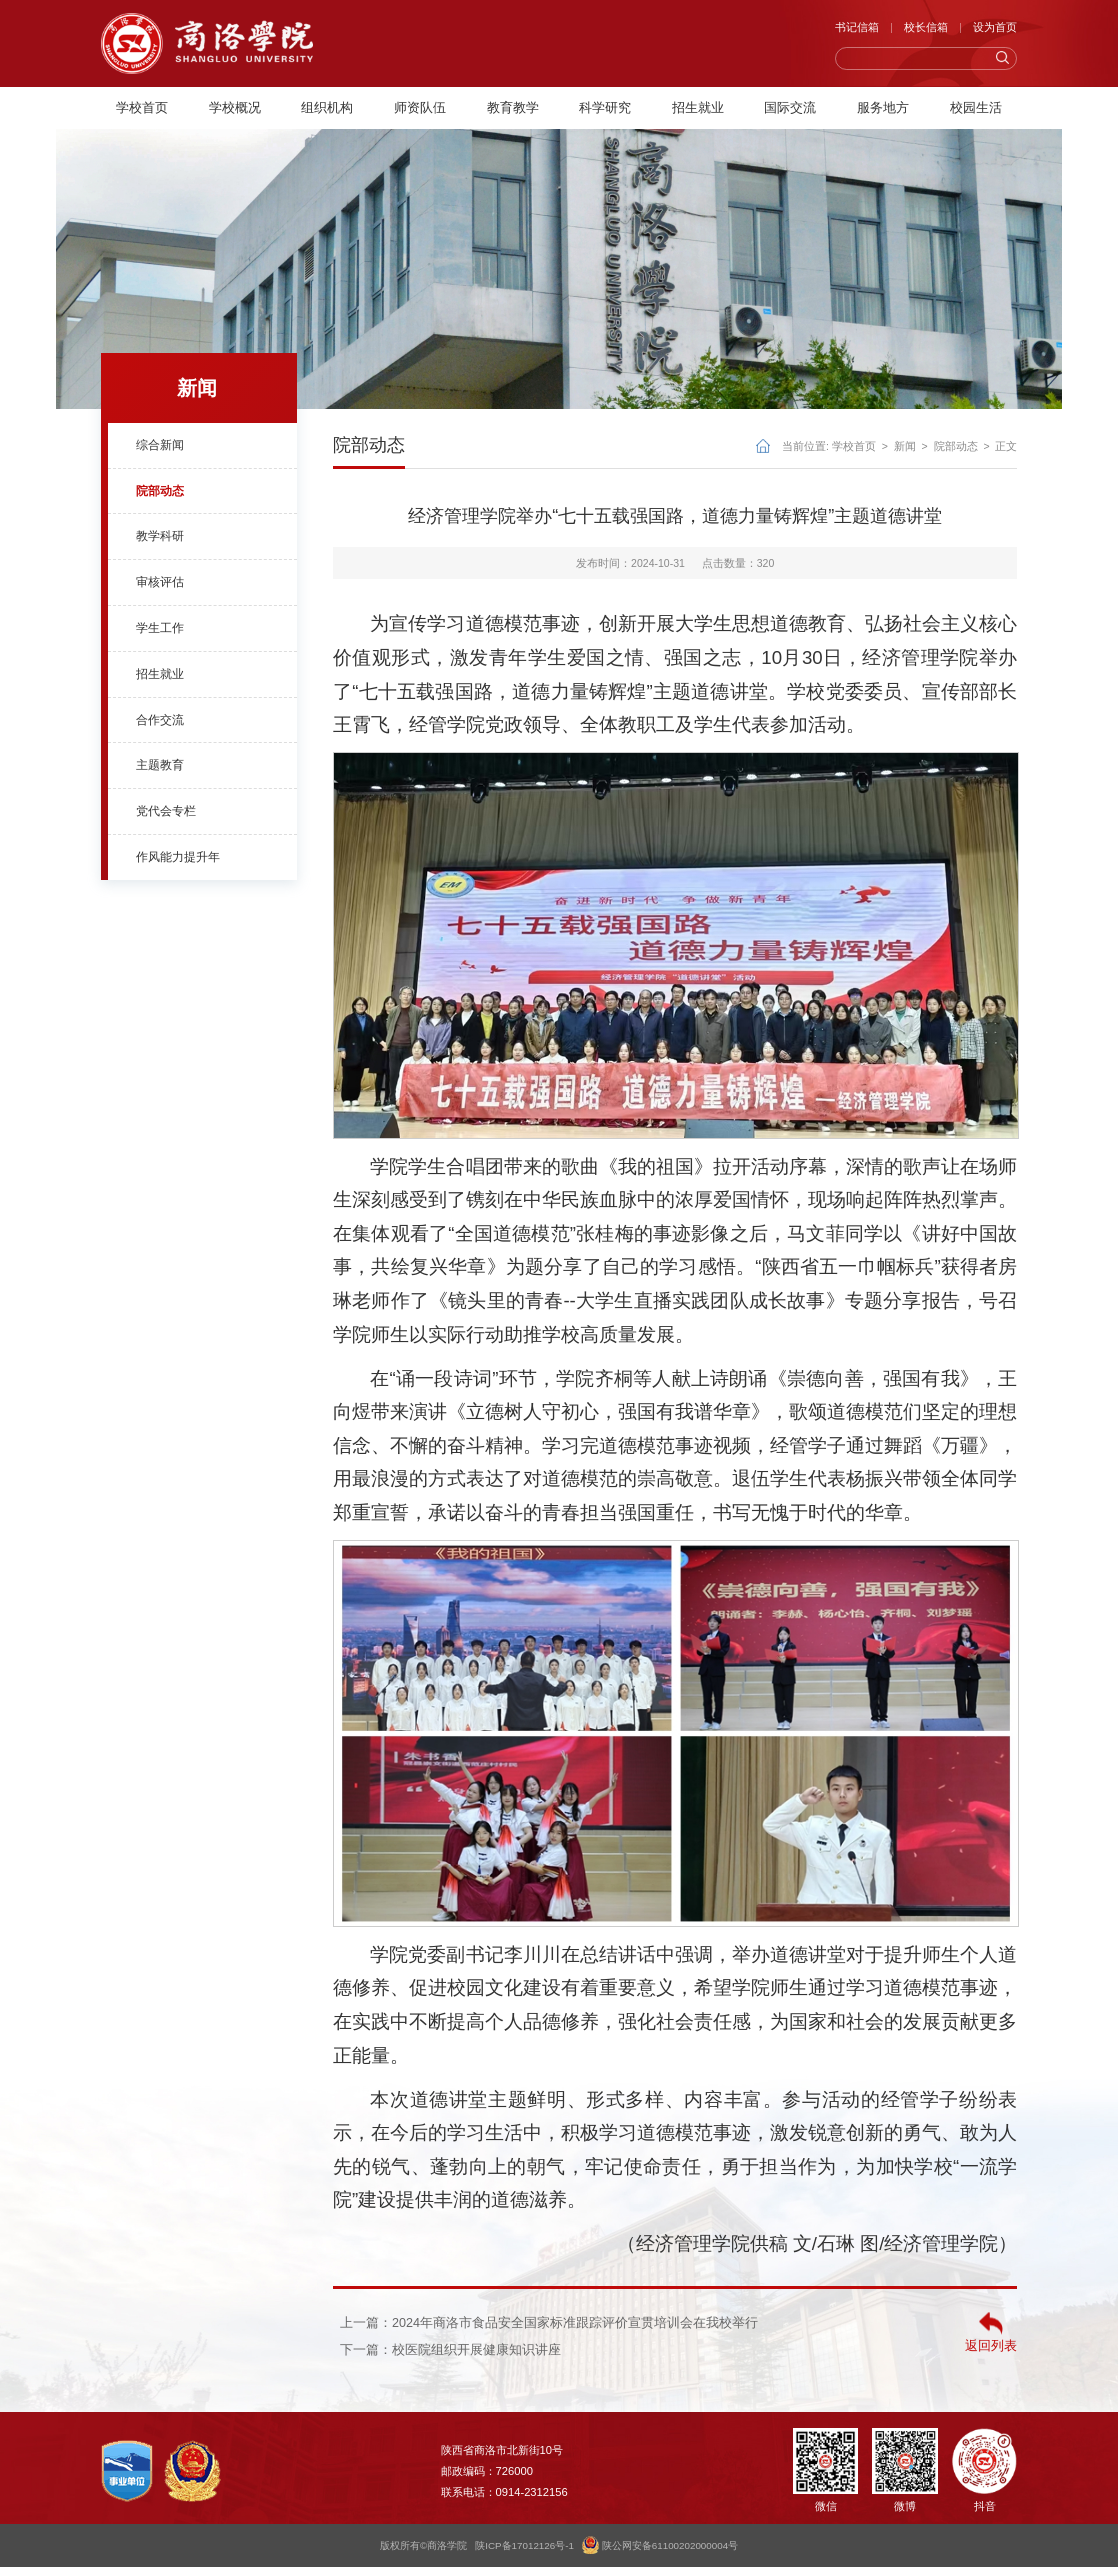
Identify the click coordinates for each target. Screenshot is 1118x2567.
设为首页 (995, 27)
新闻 (905, 446)
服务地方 (883, 108)
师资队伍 (420, 108)
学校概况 (235, 108)
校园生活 (976, 108)
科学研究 (605, 108)
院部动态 (956, 446)
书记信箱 (857, 27)
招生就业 (698, 108)
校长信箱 (926, 27)
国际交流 (790, 108)
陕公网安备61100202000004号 (660, 2545)
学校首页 (142, 108)
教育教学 (513, 108)
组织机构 (327, 108)
